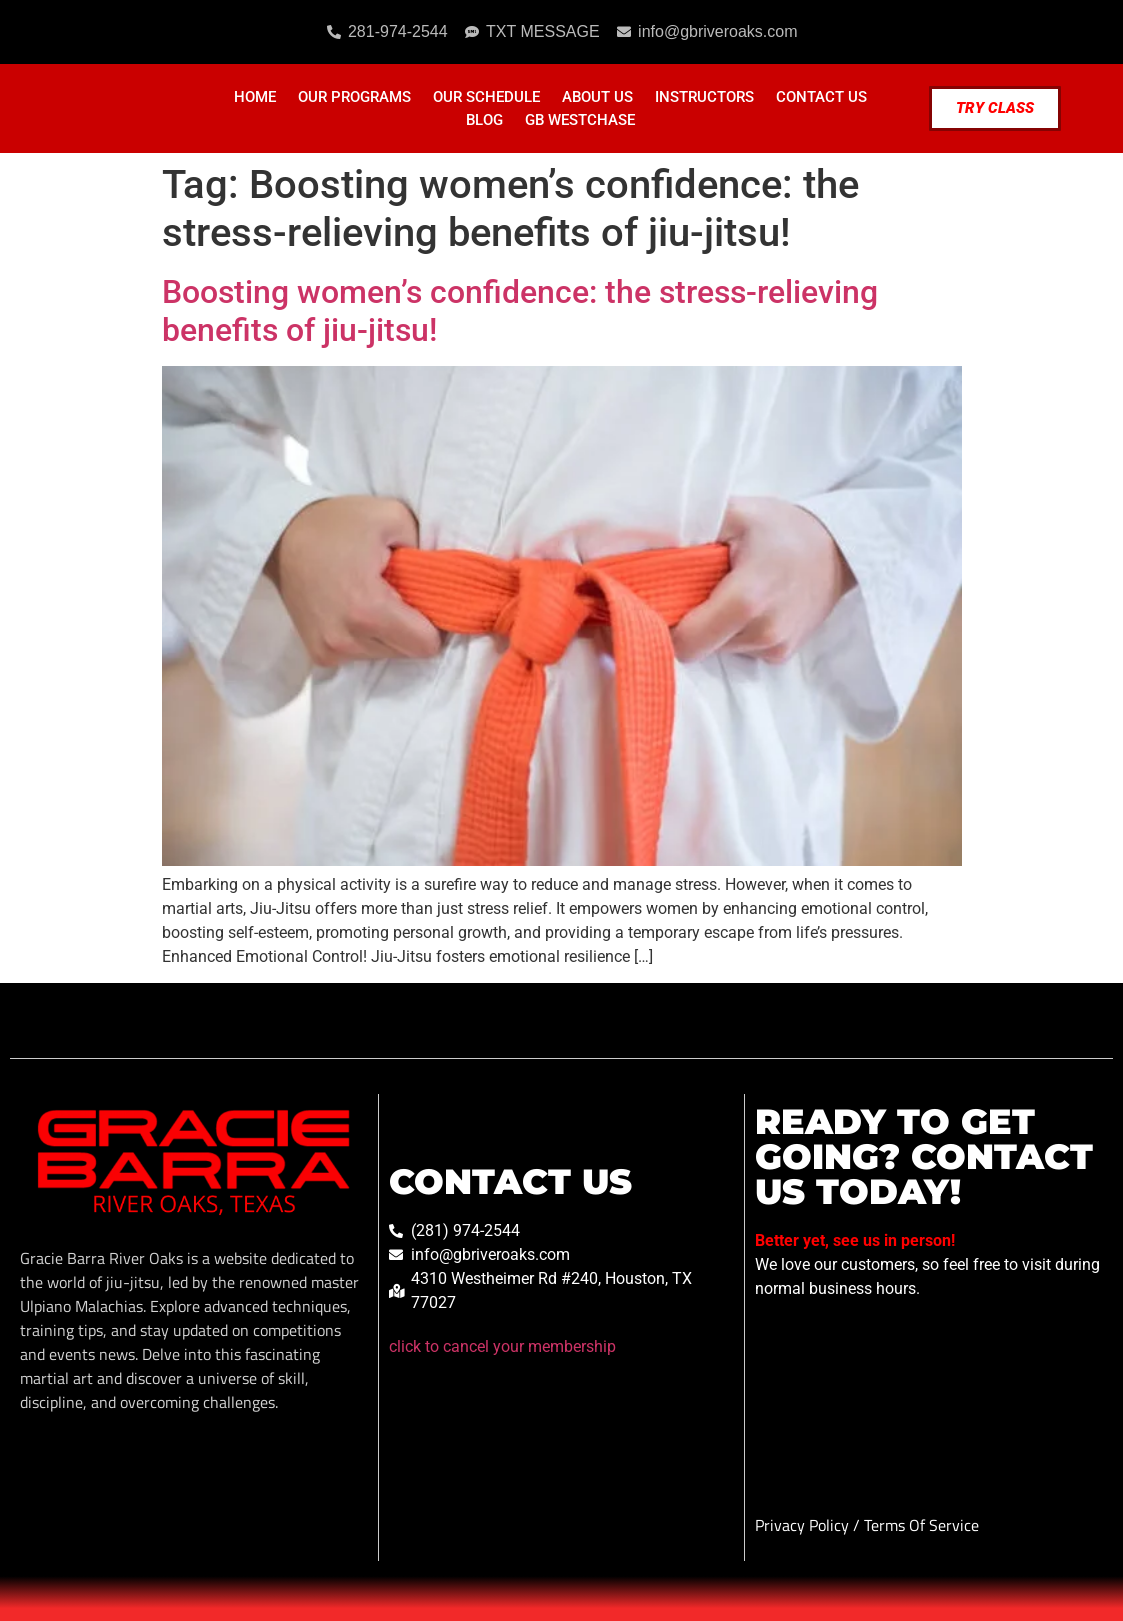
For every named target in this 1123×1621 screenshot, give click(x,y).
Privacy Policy (804, 1525)
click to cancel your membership (502, 1346)
